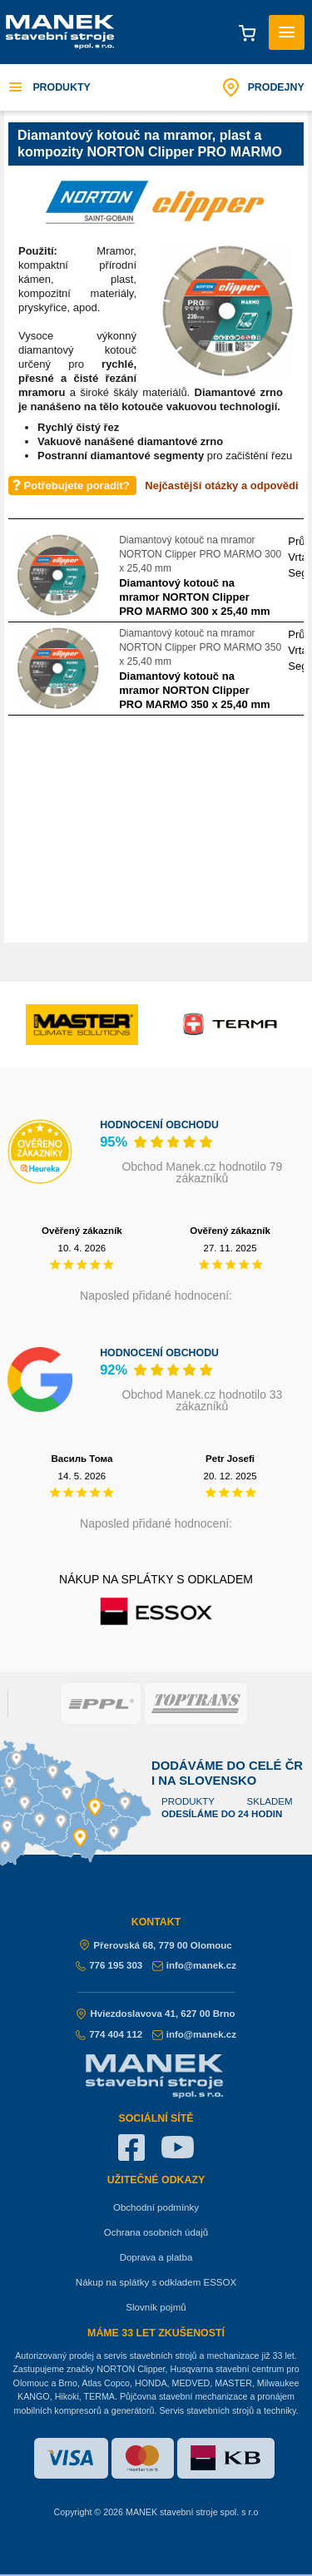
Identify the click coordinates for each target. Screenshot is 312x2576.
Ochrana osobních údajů (156, 2232)
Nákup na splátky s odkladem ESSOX (156, 2282)
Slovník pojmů (156, 2307)
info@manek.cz (194, 1965)
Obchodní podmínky (156, 2207)
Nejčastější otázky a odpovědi (221, 485)
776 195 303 (109, 1965)
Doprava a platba (156, 2257)
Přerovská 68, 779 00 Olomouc (156, 1945)
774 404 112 (109, 2034)
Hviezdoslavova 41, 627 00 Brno (156, 2014)
